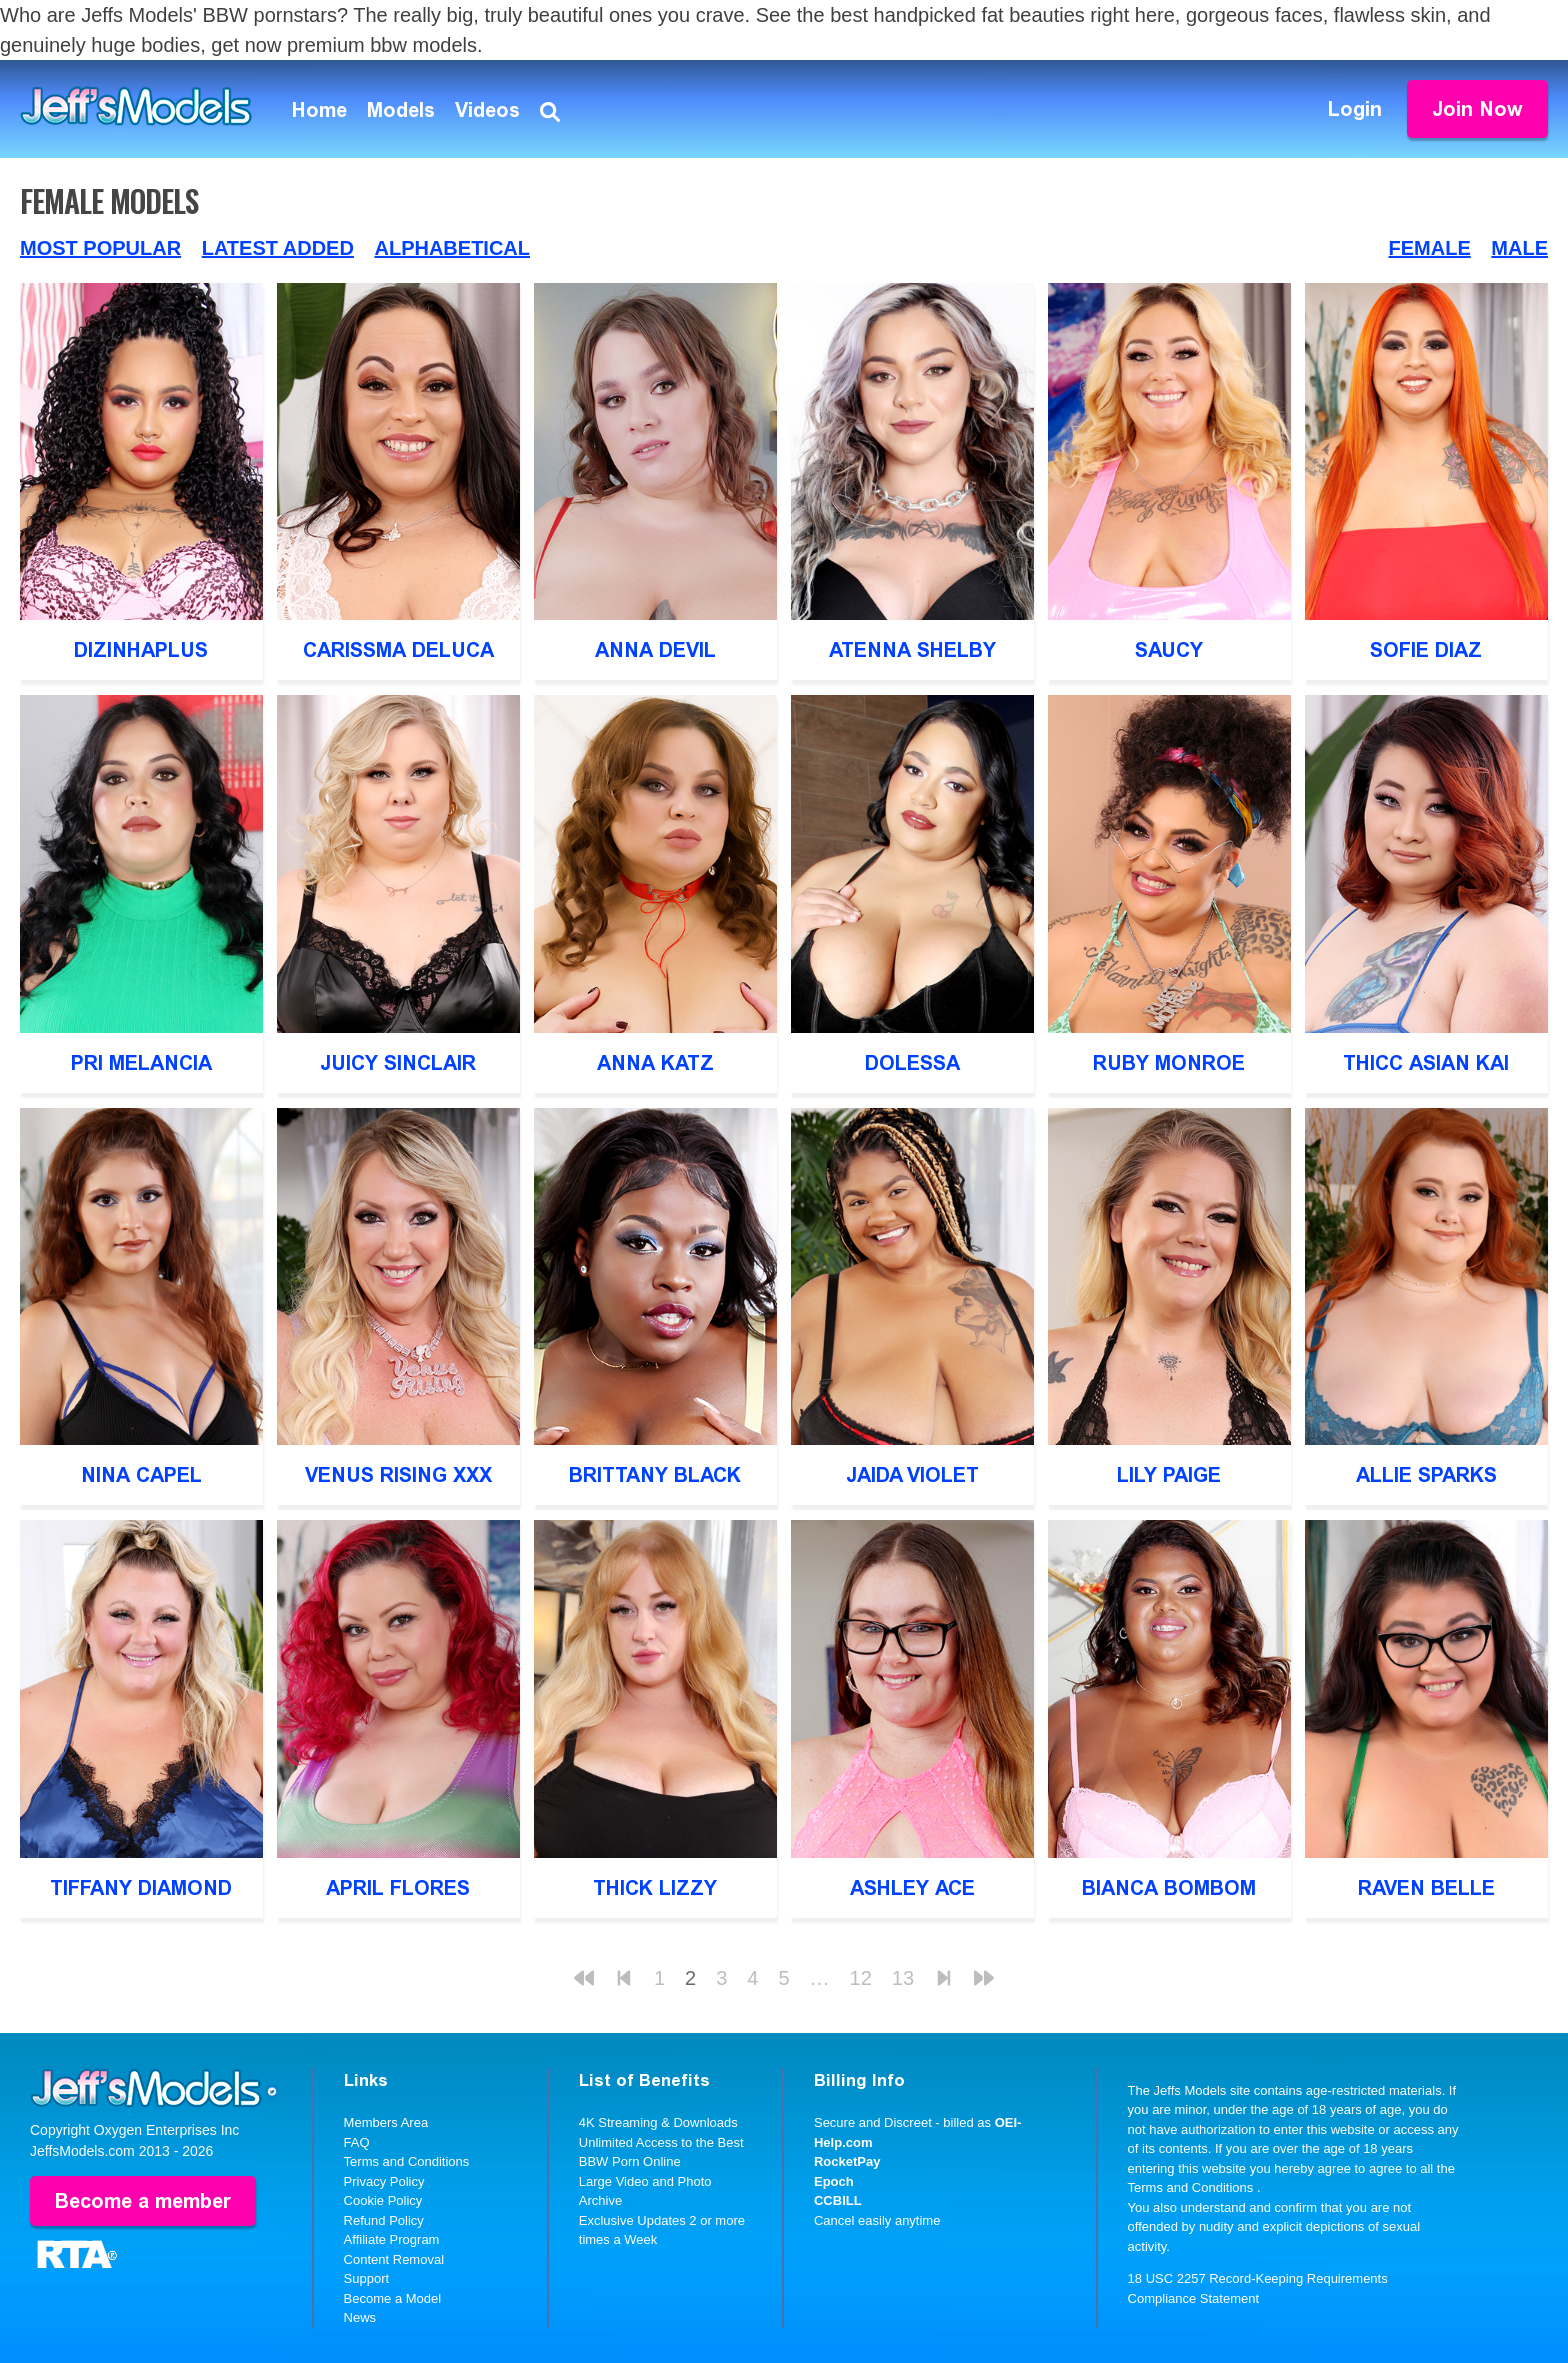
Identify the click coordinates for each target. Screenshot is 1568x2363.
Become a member (143, 2201)
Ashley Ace (912, 1888)
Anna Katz (655, 1063)
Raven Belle (1426, 1888)
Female (1430, 248)
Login (1355, 109)
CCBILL (838, 2200)
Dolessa (912, 1063)
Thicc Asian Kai (1426, 1063)
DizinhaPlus (141, 650)
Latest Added (278, 248)
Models (401, 110)
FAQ (357, 2142)
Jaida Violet (912, 1475)
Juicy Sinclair (398, 1063)
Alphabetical (452, 248)
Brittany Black (655, 1475)
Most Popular (100, 248)
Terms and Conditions (407, 2161)
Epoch (834, 2181)
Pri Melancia (141, 1063)
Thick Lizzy (655, 1888)
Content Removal (394, 2259)
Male (1519, 248)
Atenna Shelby (912, 650)
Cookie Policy (383, 2200)
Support (367, 2278)
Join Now (1477, 109)
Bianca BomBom (1169, 1888)
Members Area (386, 2122)
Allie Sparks (1426, 1475)
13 (903, 1978)
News (360, 2317)
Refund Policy (384, 2220)
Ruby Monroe (1169, 1063)
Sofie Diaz (1426, 650)
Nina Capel (141, 1475)
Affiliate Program (392, 2239)
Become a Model (393, 2298)
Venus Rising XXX (398, 1475)
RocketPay (847, 2161)
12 (861, 1978)
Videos (487, 110)
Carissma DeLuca (398, 650)
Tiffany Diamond (141, 1888)
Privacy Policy (384, 2181)
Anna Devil (655, 650)
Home (319, 110)
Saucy (1169, 650)
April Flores (398, 1888)
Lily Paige (1169, 1475)
